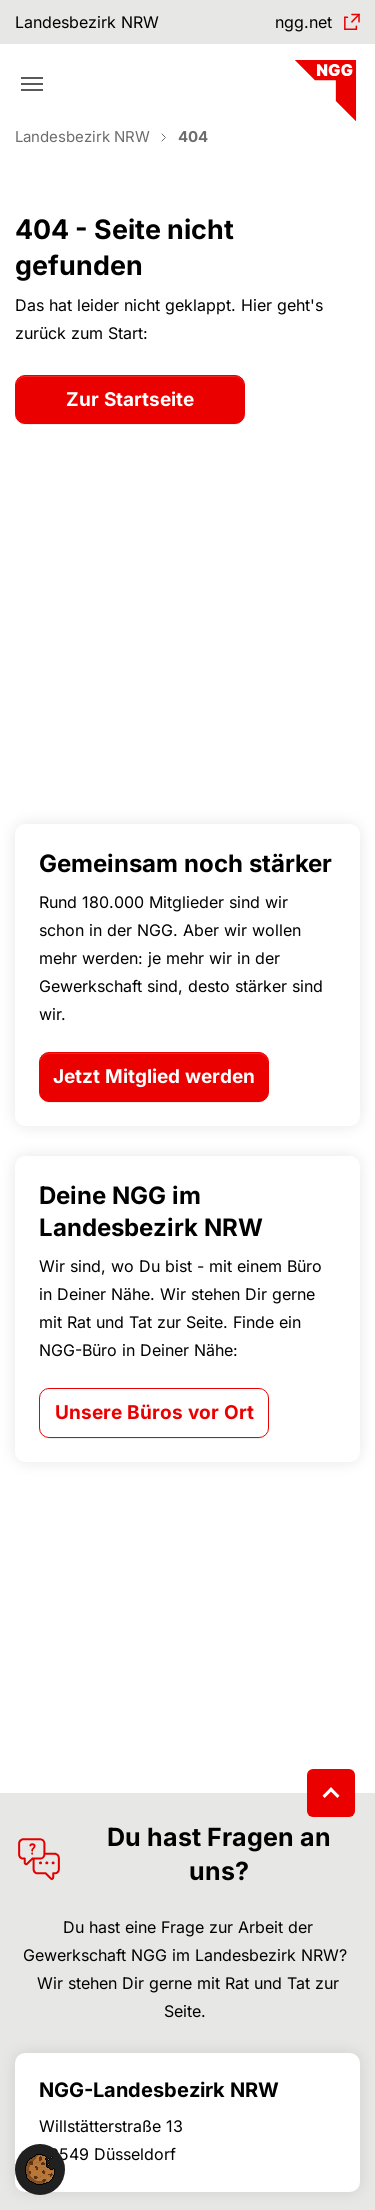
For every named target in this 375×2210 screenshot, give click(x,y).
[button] (40, 2168)
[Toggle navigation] (32, 84)
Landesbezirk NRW (87, 22)
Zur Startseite (130, 399)
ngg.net (303, 22)
